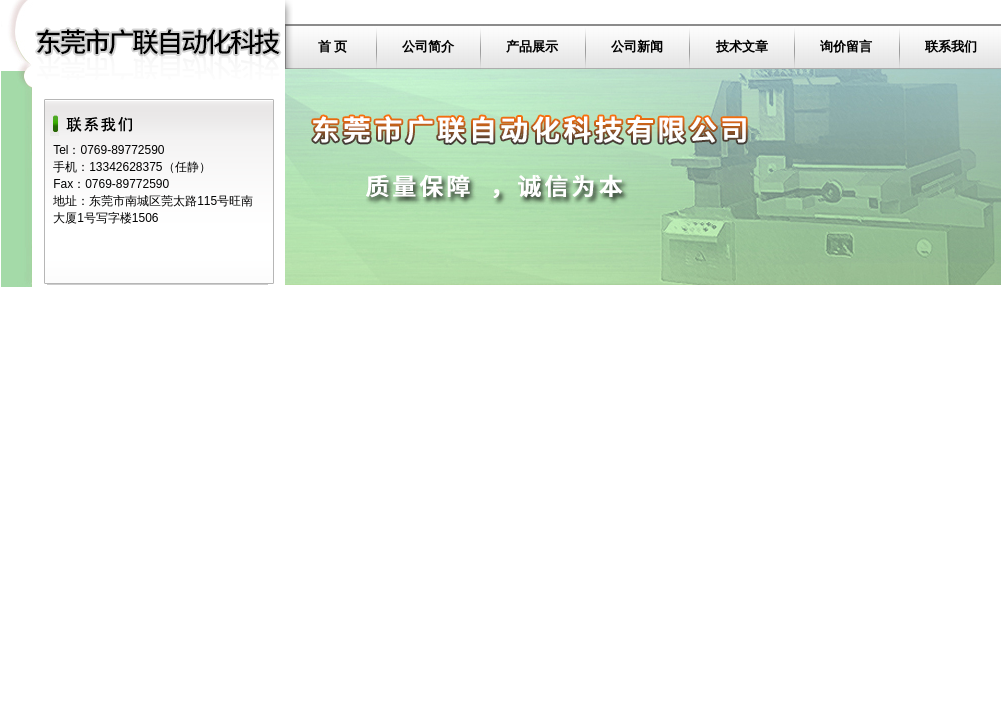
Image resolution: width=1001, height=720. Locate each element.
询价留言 (846, 46)
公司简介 (428, 46)
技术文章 (742, 46)
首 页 (333, 46)
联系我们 (951, 46)
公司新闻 (637, 46)
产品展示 (532, 46)
